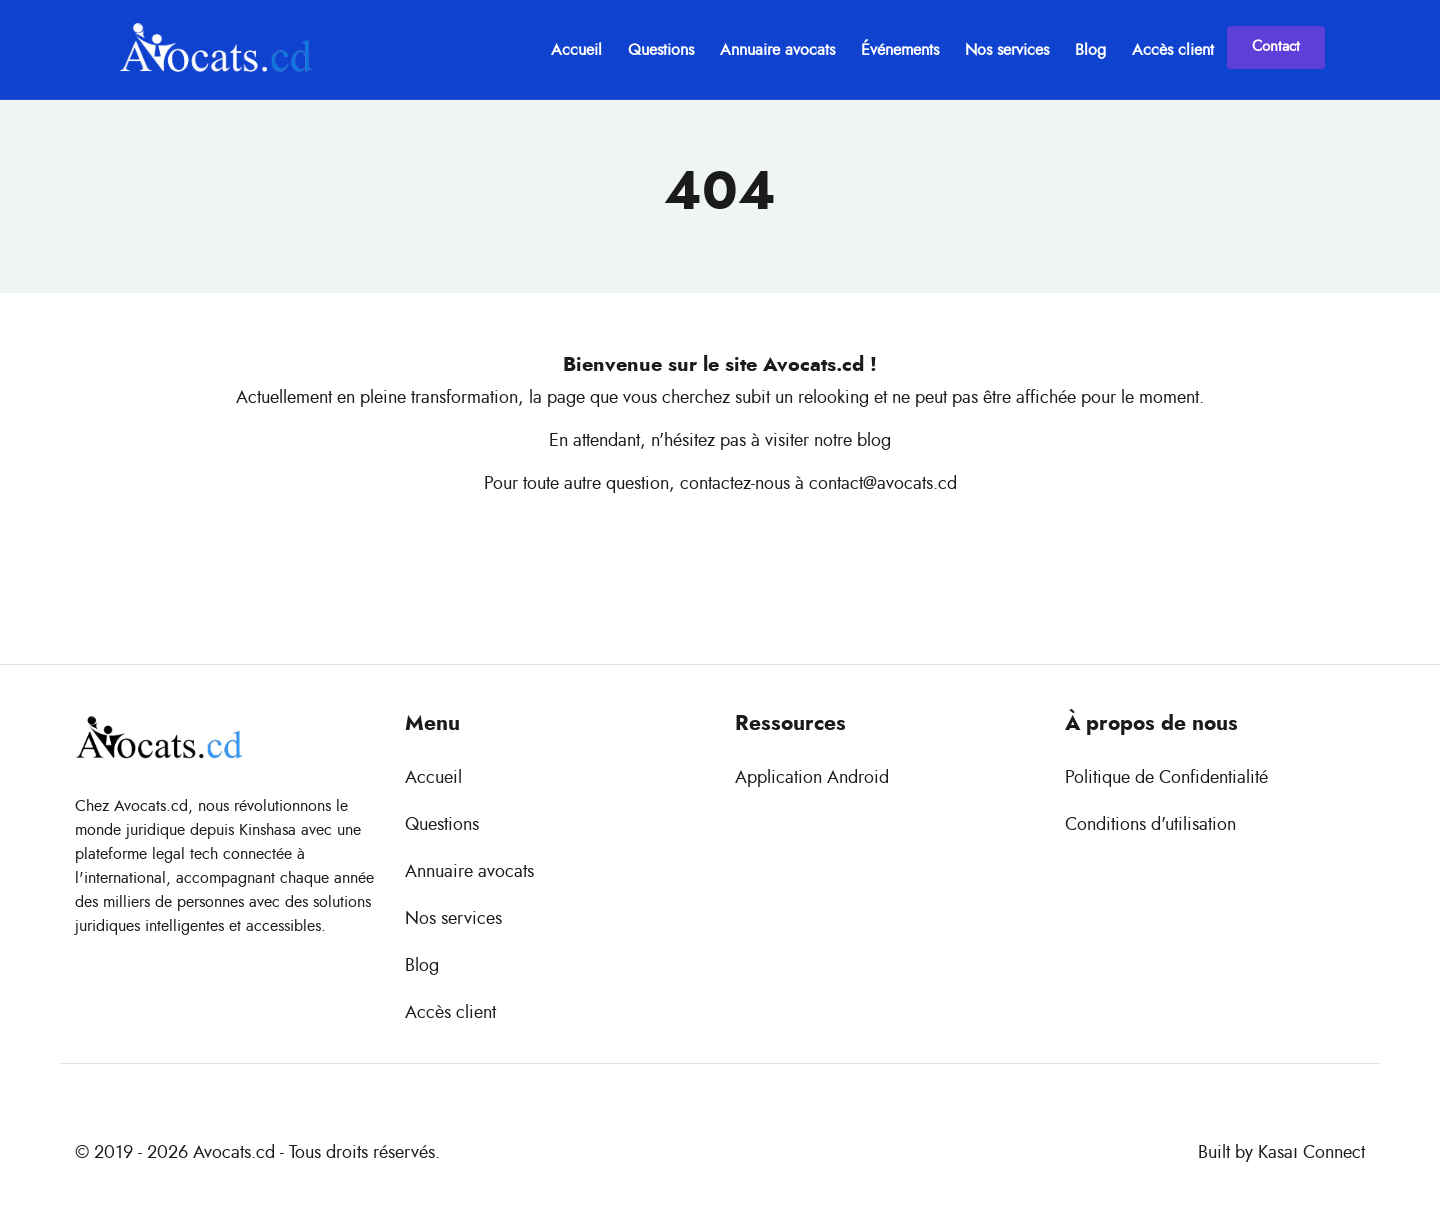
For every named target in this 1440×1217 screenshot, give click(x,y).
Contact (1276, 46)
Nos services (1007, 50)
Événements (900, 50)
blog (874, 441)
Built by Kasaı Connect (1281, 1153)
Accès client (1173, 50)
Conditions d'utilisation (1150, 825)
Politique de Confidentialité (1166, 778)
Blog (1090, 50)
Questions (661, 50)
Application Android (812, 778)
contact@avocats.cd (883, 484)
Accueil (576, 50)
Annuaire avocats (777, 50)
